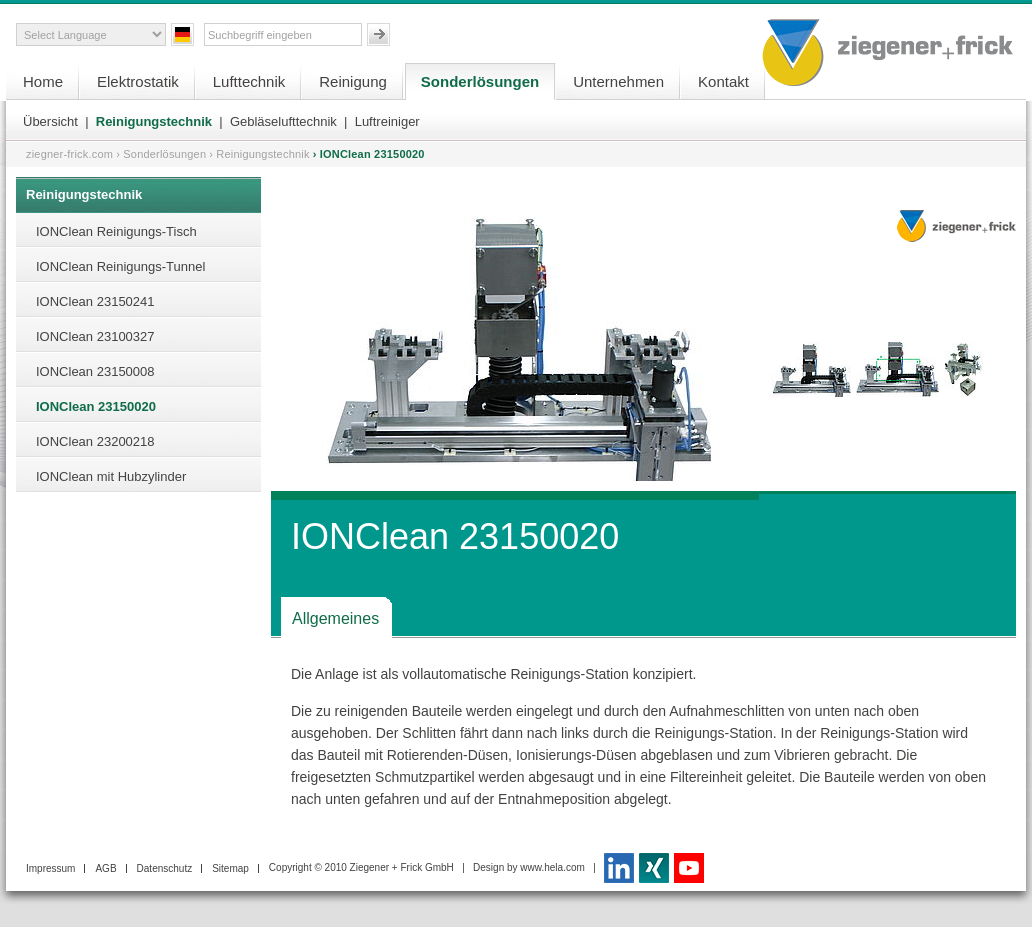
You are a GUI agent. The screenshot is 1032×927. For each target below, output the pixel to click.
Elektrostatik (138, 81)
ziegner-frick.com (69, 154)
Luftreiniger (387, 121)
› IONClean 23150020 (369, 154)
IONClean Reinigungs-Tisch (116, 231)
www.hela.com (552, 867)
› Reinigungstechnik (259, 154)
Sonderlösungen (480, 81)
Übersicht (50, 121)
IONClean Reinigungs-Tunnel (120, 266)
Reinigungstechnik (154, 121)
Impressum (50, 868)
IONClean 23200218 (95, 441)
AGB (105, 868)
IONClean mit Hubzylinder (111, 476)
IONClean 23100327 (95, 336)
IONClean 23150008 (95, 371)
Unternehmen (618, 81)
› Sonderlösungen (161, 154)
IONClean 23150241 (95, 301)
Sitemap (230, 868)
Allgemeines (335, 618)
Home (43, 81)
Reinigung (353, 81)
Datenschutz (165, 868)
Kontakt (723, 81)
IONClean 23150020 (96, 406)
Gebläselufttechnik (283, 121)
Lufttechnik (249, 81)
